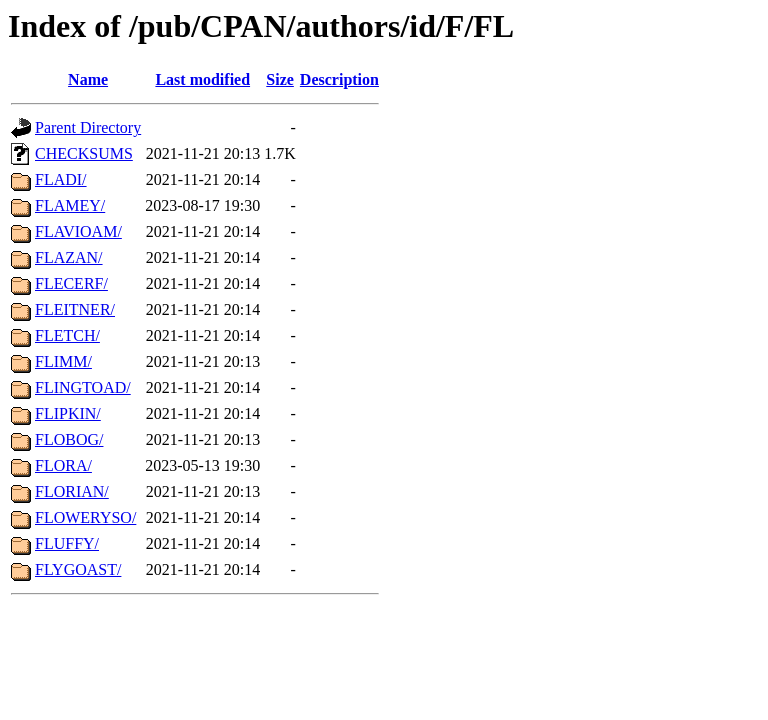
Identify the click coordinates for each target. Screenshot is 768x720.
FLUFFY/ (67, 543)
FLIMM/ (63, 361)
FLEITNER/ (75, 309)
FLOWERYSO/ (85, 517)
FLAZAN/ (69, 257)
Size (280, 79)
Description (339, 79)
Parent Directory (88, 127)
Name (88, 79)
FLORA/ (63, 465)
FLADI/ (61, 179)
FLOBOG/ (69, 439)
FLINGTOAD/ (83, 387)
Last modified (202, 79)
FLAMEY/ (70, 205)
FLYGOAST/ (78, 569)
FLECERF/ (71, 283)
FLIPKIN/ (68, 413)
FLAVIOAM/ (78, 231)
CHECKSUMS (84, 153)
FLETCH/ (67, 335)
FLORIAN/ (72, 491)
